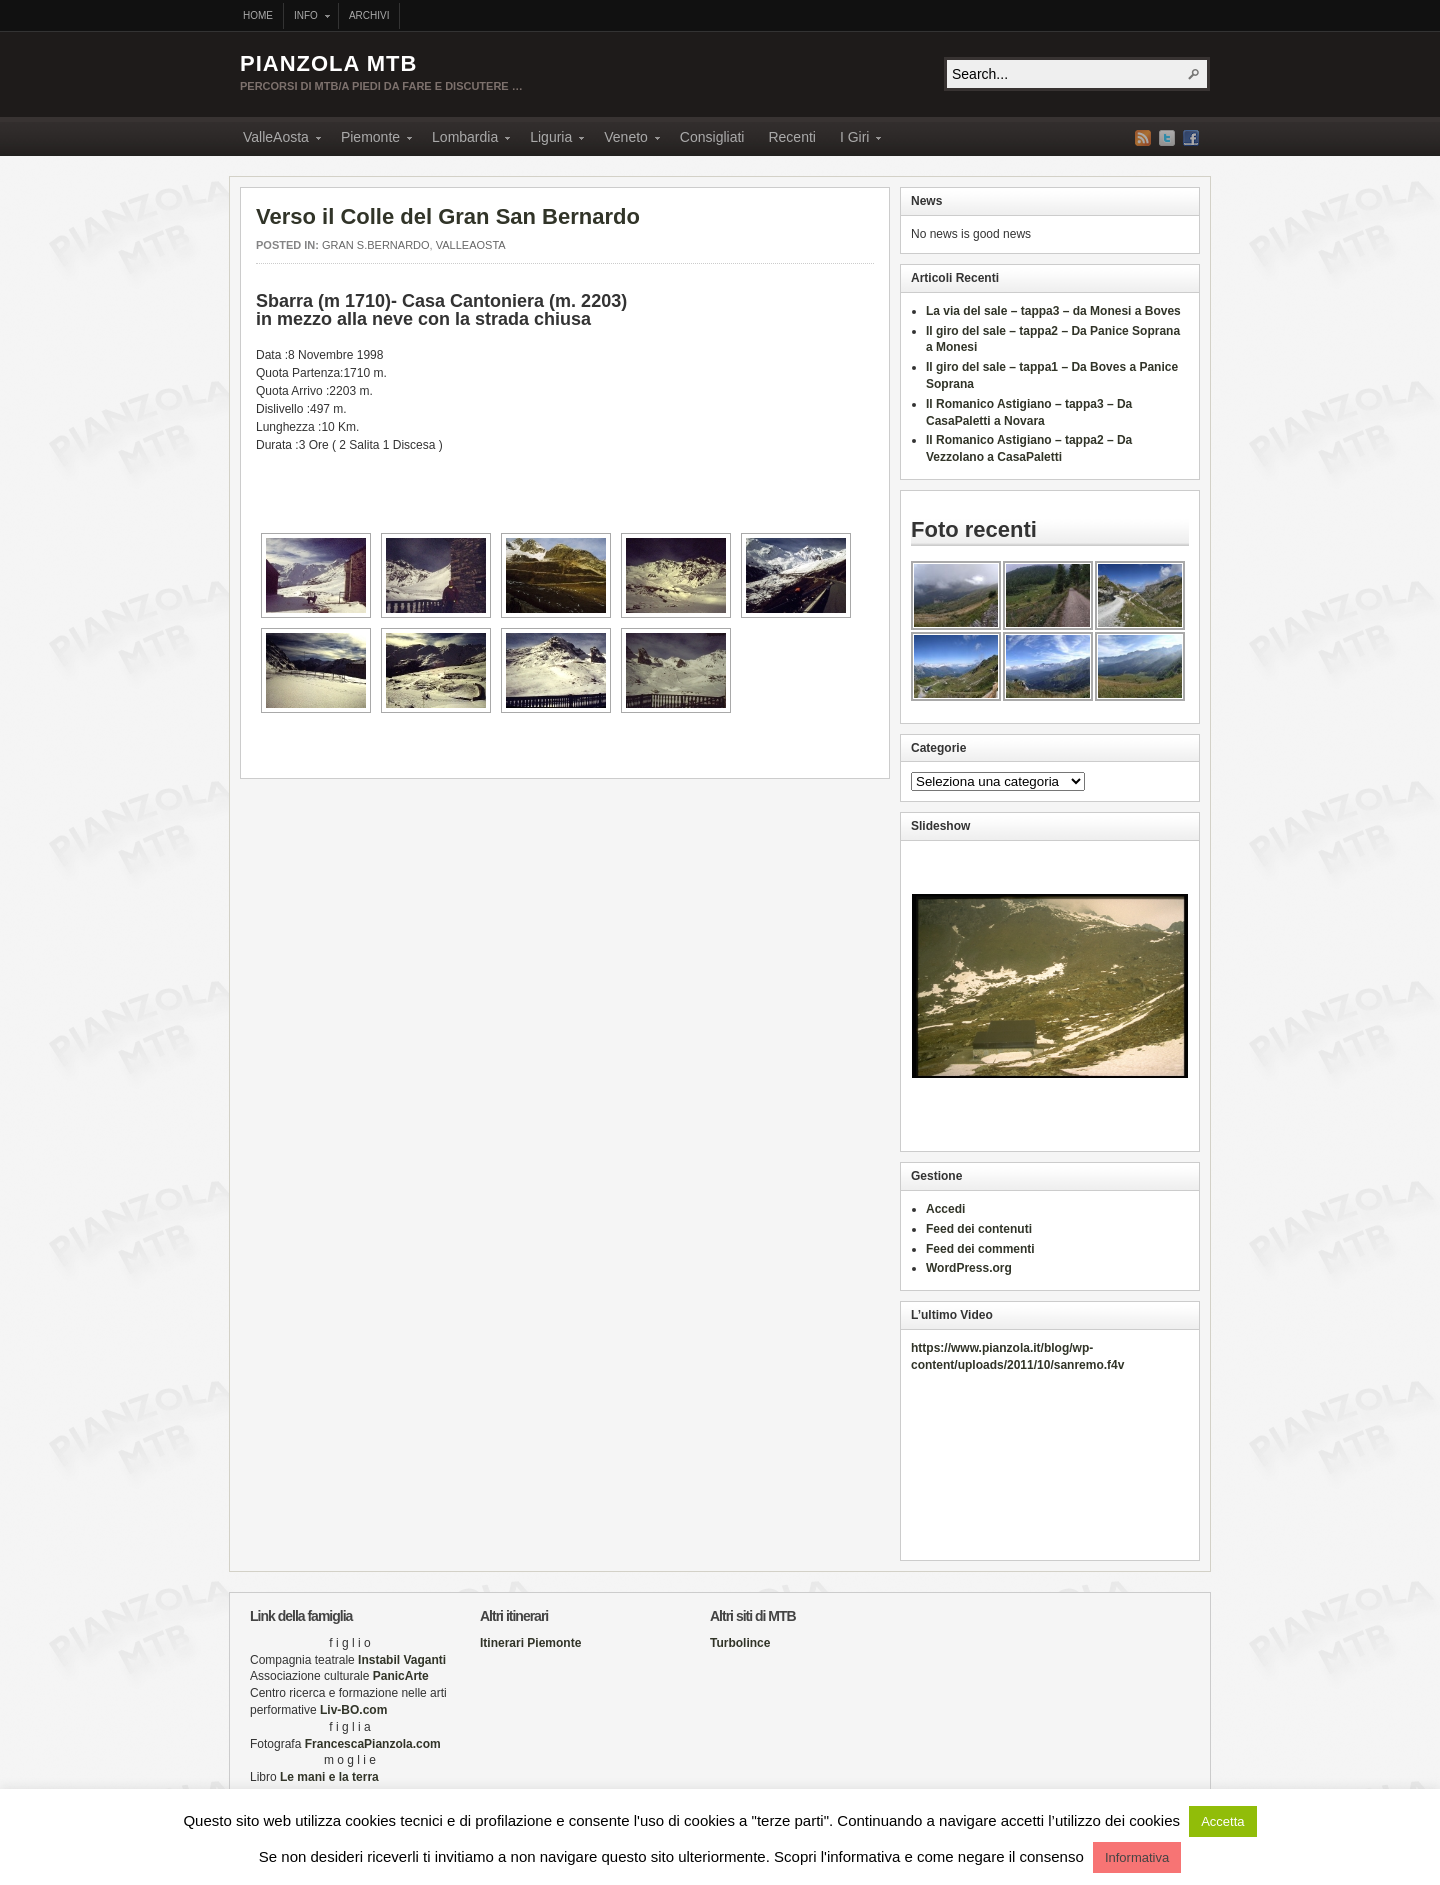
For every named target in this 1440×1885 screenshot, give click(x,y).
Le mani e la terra (328, 1777)
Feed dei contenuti (979, 1229)
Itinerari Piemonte (530, 1643)
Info (307, 17)
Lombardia (465, 140)
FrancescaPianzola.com (373, 1744)
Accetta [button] (1222, 1821)
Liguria (551, 140)
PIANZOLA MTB (328, 63)
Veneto (626, 140)
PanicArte (401, 1676)
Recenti (791, 137)
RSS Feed (1143, 138)
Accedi (945, 1209)
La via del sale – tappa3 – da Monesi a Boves (1053, 311)
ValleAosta (276, 140)
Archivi (369, 15)
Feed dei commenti (980, 1249)
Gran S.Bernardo (376, 245)
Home (258, 15)
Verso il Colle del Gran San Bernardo (448, 216)
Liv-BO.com (353, 1710)
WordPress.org (969, 1268)
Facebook (1191, 138)
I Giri (855, 140)
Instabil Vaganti (402, 1660)
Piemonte (370, 140)
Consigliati (712, 137)
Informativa (1137, 1857)
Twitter (1167, 138)
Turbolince (740, 1643)
